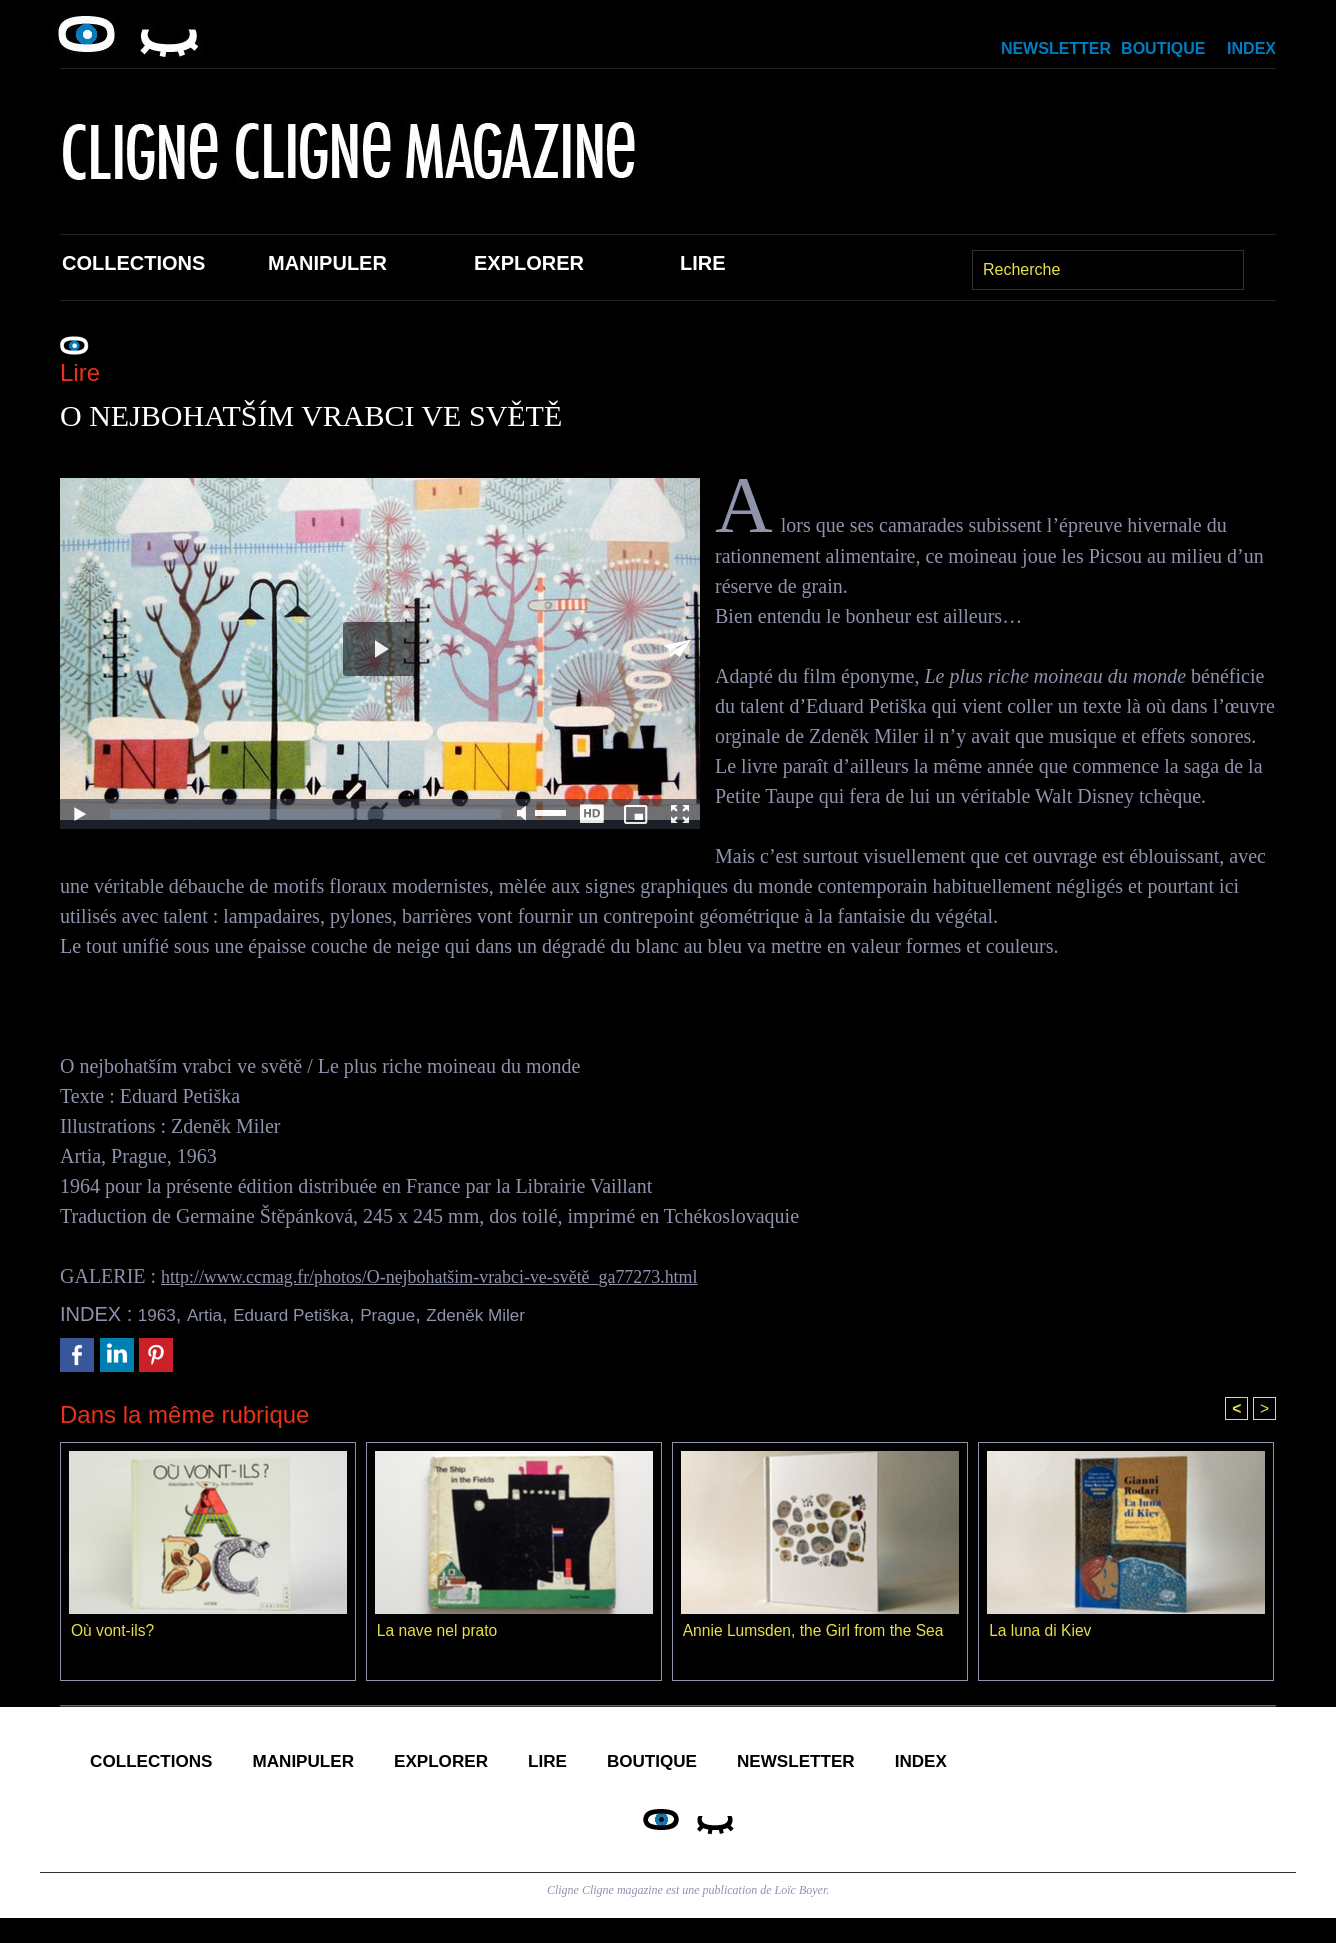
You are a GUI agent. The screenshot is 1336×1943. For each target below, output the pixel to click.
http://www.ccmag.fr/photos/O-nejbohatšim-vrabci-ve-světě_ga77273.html (460, 1276)
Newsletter (1056, 48)
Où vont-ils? (113, 1632)
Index (1251, 48)
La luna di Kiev (1041, 1632)
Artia (212, 1314)
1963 (160, 1314)
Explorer (529, 263)
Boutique (1163, 48)
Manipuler (327, 263)
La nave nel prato (439, 1632)
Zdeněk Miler (525, 1314)
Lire (703, 263)
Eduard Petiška (313, 1314)
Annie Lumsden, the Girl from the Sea (817, 1632)
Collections (133, 263)
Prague (423, 1314)
